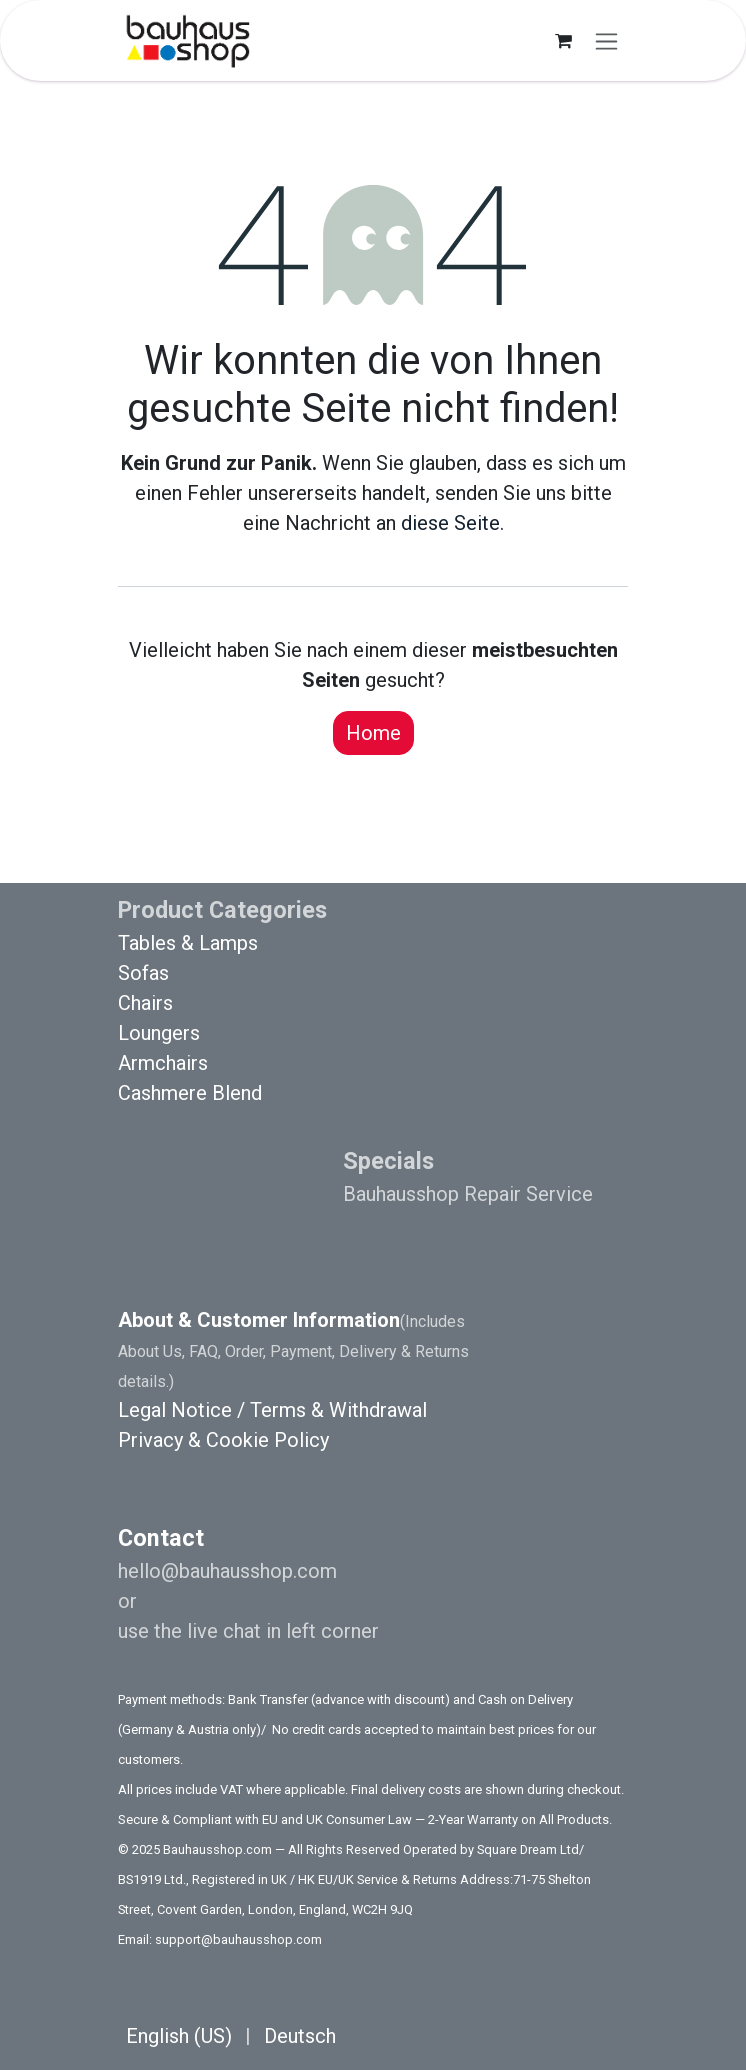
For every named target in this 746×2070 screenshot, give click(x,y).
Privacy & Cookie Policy (223, 1440)
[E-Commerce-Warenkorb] (563, 41)
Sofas (143, 973)
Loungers (159, 1033)
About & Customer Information (259, 1320)
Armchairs (163, 1063)
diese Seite (450, 523)
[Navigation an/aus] (606, 40)
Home (373, 733)
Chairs (145, 1003)
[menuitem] (179, 2036)
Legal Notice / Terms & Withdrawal (272, 1410)
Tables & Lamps (188, 943)
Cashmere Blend (190, 1093)
